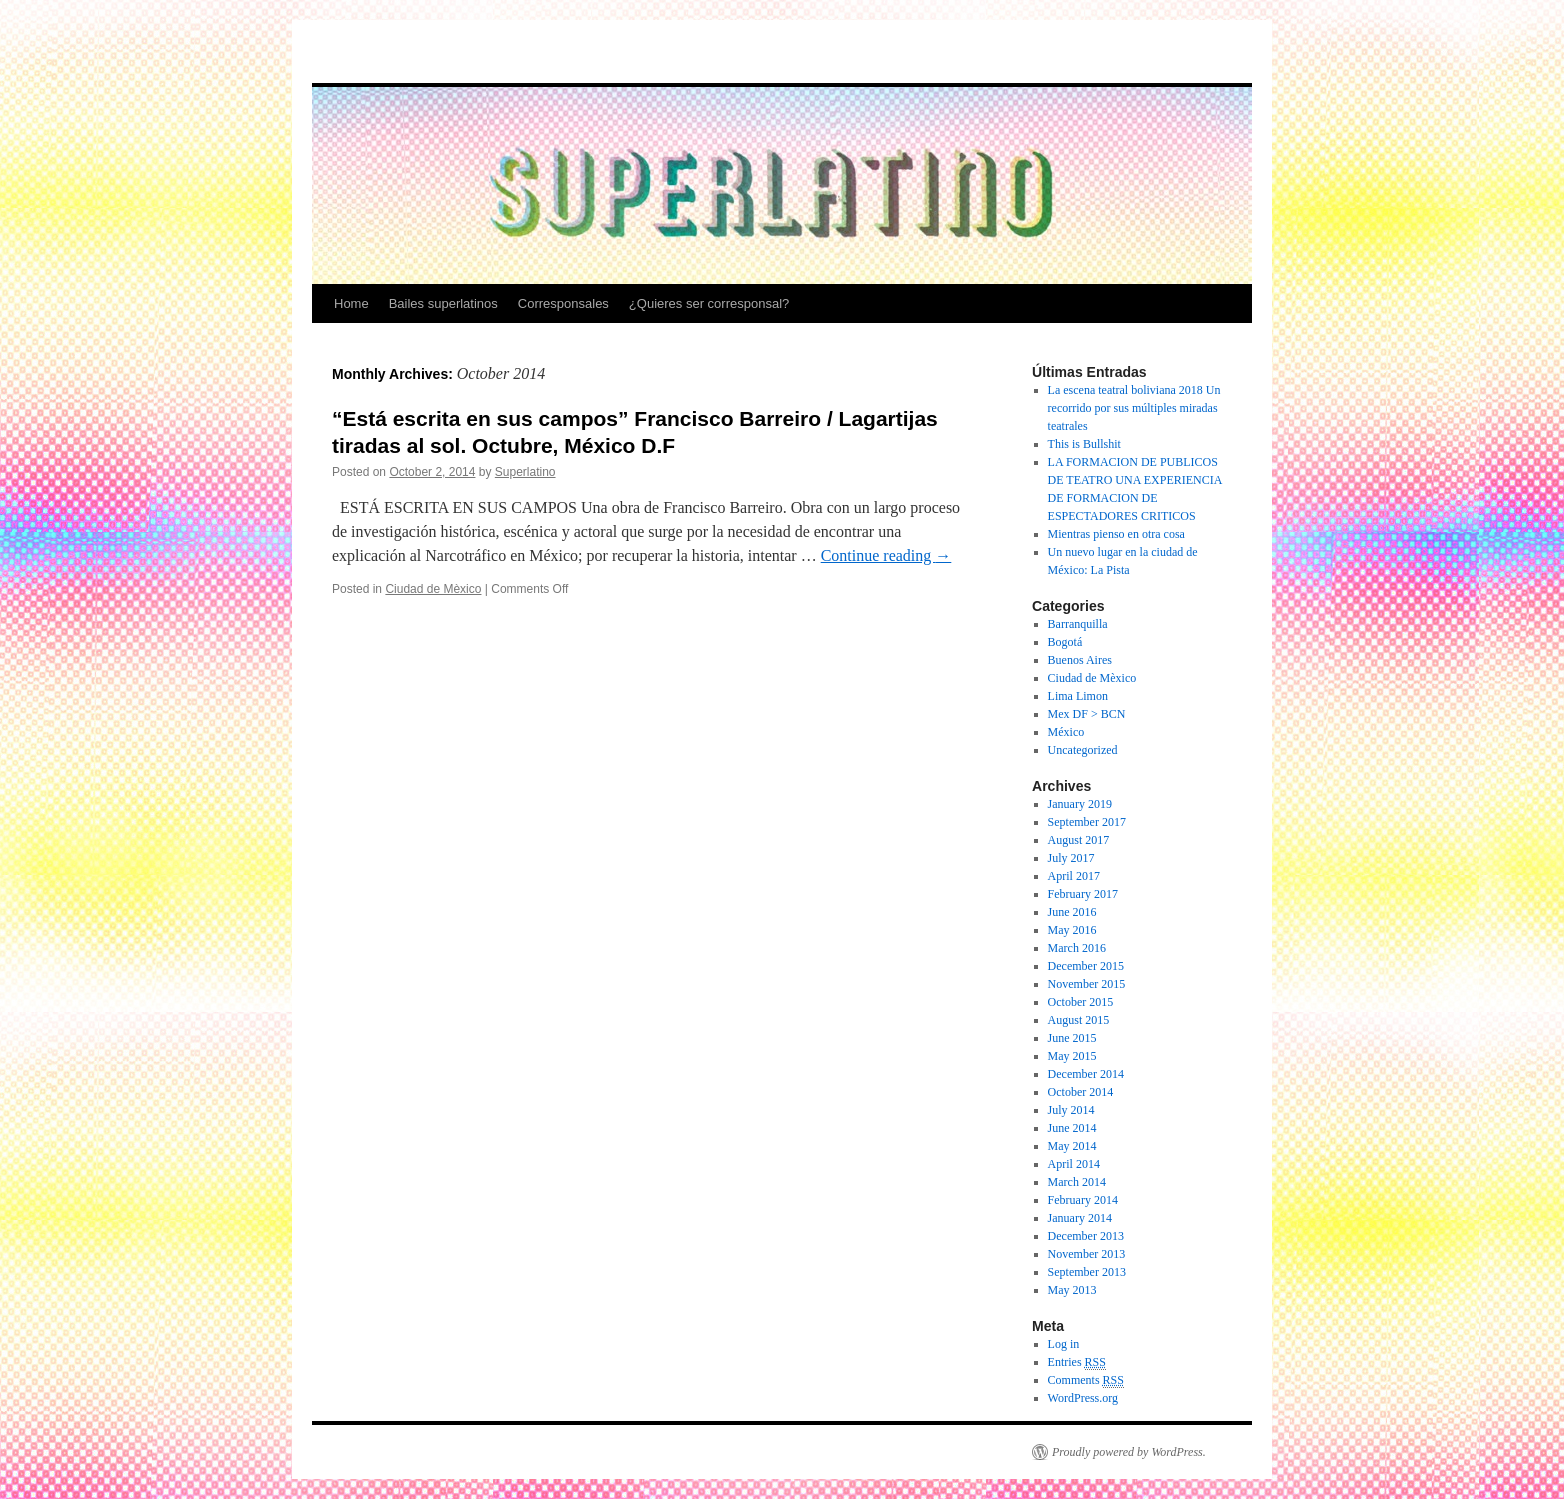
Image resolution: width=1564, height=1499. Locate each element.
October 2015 (1081, 1002)
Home (351, 303)
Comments (1086, 1380)
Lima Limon (1078, 696)
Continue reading (886, 555)
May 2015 (1072, 1056)
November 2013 (1087, 1254)
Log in (1064, 1344)
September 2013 (1087, 1272)
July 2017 (1071, 858)
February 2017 (1083, 894)
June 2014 (1072, 1128)
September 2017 (1087, 822)
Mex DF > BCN (1087, 714)
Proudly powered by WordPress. (1129, 1452)
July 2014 (1071, 1110)
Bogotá (1065, 642)
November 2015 (1087, 984)
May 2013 (1072, 1290)
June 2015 (1072, 1038)
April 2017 (1074, 876)
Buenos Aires (1080, 660)
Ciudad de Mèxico (433, 589)
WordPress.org (1083, 1398)
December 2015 (1086, 966)
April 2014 (1074, 1164)
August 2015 (1079, 1020)
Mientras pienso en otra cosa (1116, 534)
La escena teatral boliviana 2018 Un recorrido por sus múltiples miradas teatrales (1134, 408)
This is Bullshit (1084, 444)
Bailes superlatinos (443, 303)
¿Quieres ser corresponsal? (709, 303)
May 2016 (1072, 930)
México (1066, 732)
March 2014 (1077, 1182)
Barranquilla (1078, 624)
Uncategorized (1083, 750)
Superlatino (525, 472)
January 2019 (1080, 804)
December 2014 (1086, 1074)
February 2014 (1083, 1200)
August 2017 (1079, 840)
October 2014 (1081, 1092)
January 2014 (1080, 1218)
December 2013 (1086, 1236)
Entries (1077, 1362)
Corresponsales (563, 303)
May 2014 (1072, 1146)
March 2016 (1077, 948)
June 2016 (1072, 912)
